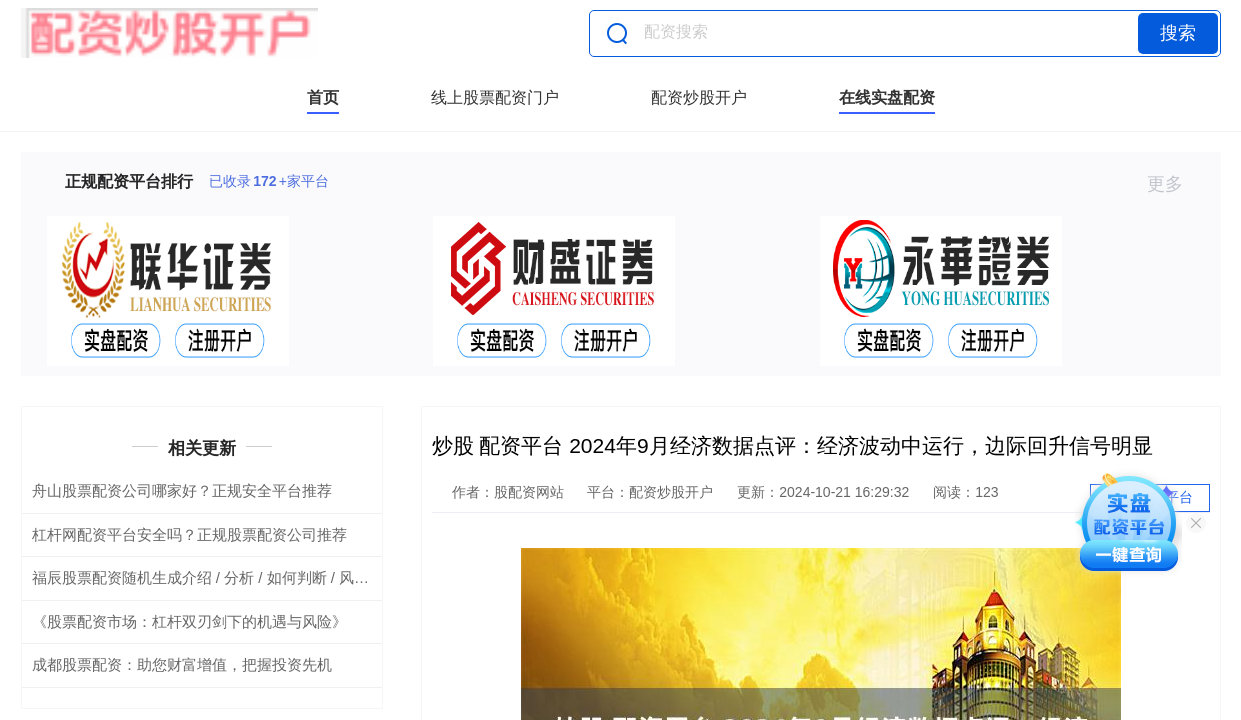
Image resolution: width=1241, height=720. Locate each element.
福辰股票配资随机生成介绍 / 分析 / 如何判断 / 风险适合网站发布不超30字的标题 (299, 577)
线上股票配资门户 (495, 97)
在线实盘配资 (887, 97)
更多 (1173, 184)
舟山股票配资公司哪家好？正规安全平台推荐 (182, 490)
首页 (323, 97)
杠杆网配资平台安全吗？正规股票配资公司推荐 (189, 534)
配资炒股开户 (699, 97)
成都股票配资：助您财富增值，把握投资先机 (182, 664)
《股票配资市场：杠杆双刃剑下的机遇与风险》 (189, 621)
